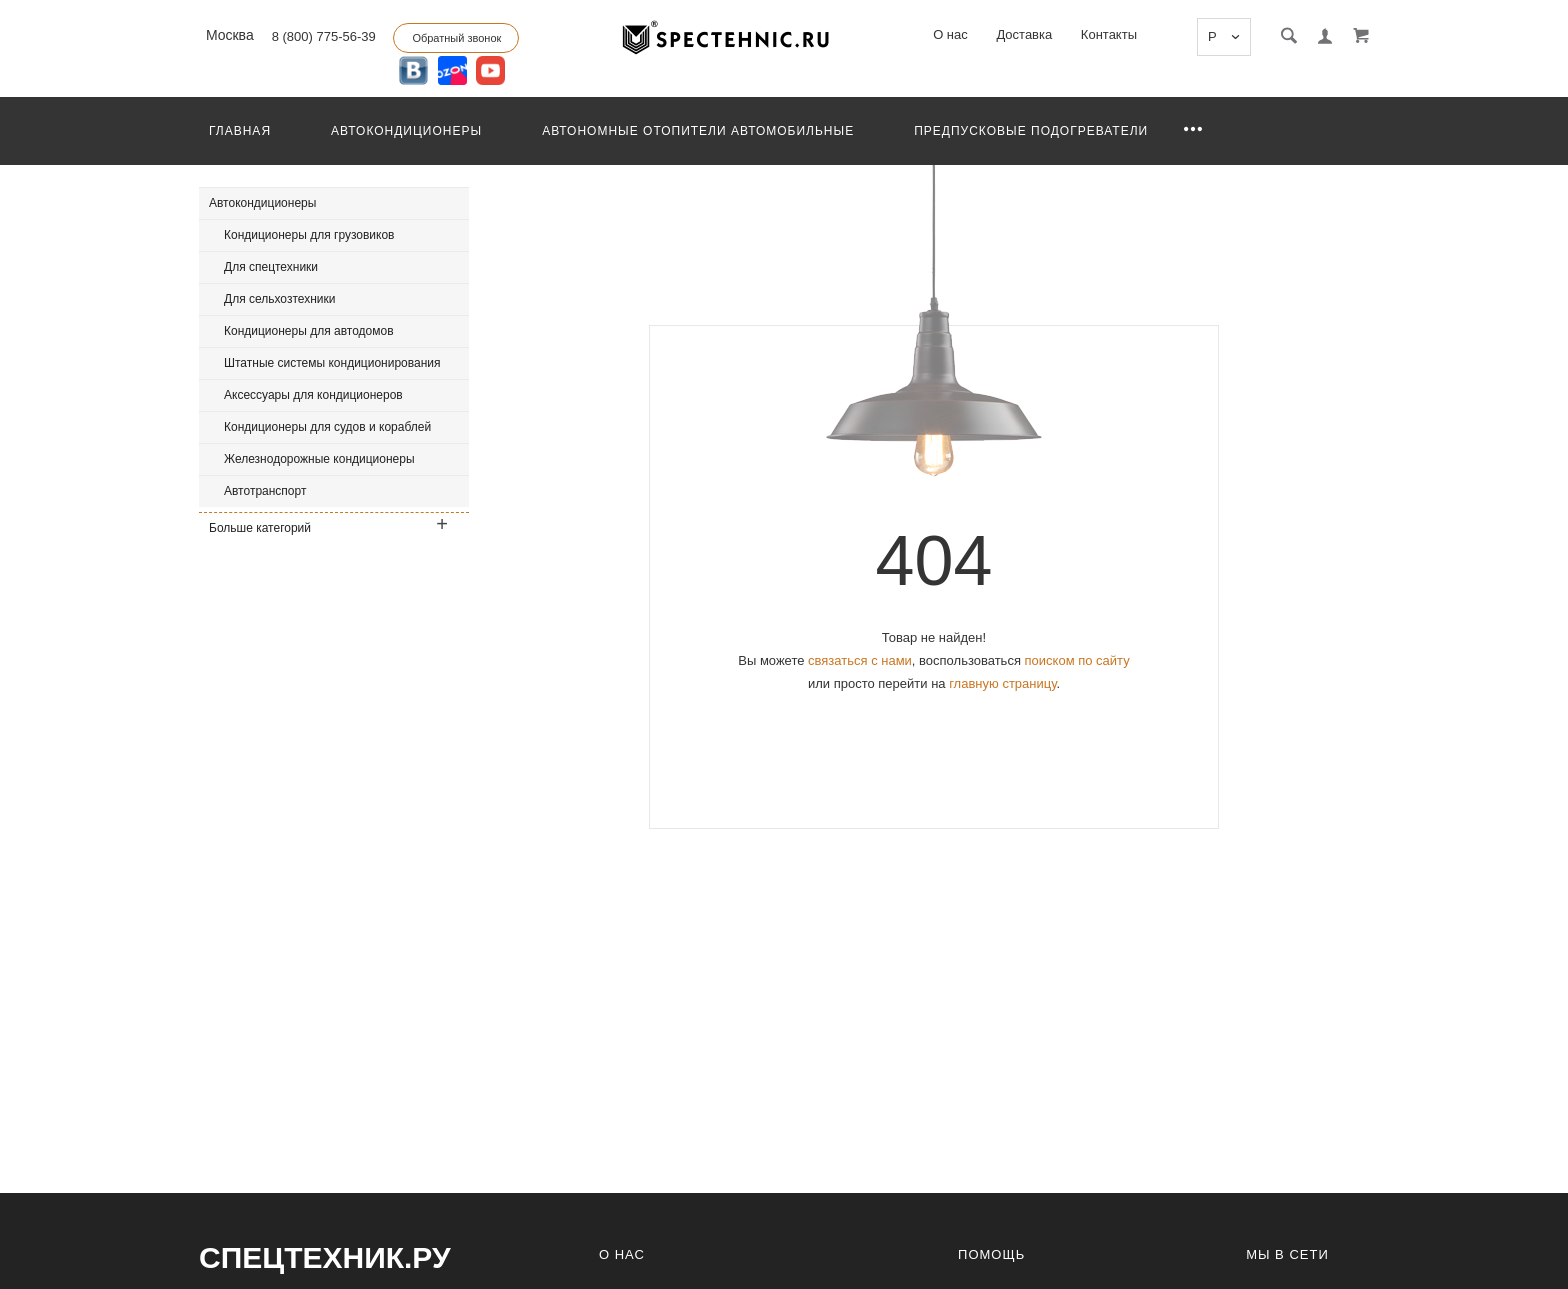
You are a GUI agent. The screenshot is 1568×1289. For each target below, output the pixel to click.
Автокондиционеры (406, 131)
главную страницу (1002, 683)
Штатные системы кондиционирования (332, 363)
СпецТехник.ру (325, 1257)
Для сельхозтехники (279, 299)
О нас (950, 34)
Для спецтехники (271, 267)
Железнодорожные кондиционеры (319, 459)
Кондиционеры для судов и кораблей (327, 427)
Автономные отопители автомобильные (698, 131)
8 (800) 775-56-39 (324, 36)
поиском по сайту (1077, 660)
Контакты (1109, 34)
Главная (240, 131)
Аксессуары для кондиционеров (313, 395)
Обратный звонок (456, 38)
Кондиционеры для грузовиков (309, 235)
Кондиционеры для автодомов (309, 331)
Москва (228, 35)
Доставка (1024, 34)
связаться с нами (860, 660)
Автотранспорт (265, 491)
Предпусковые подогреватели (1031, 131)
